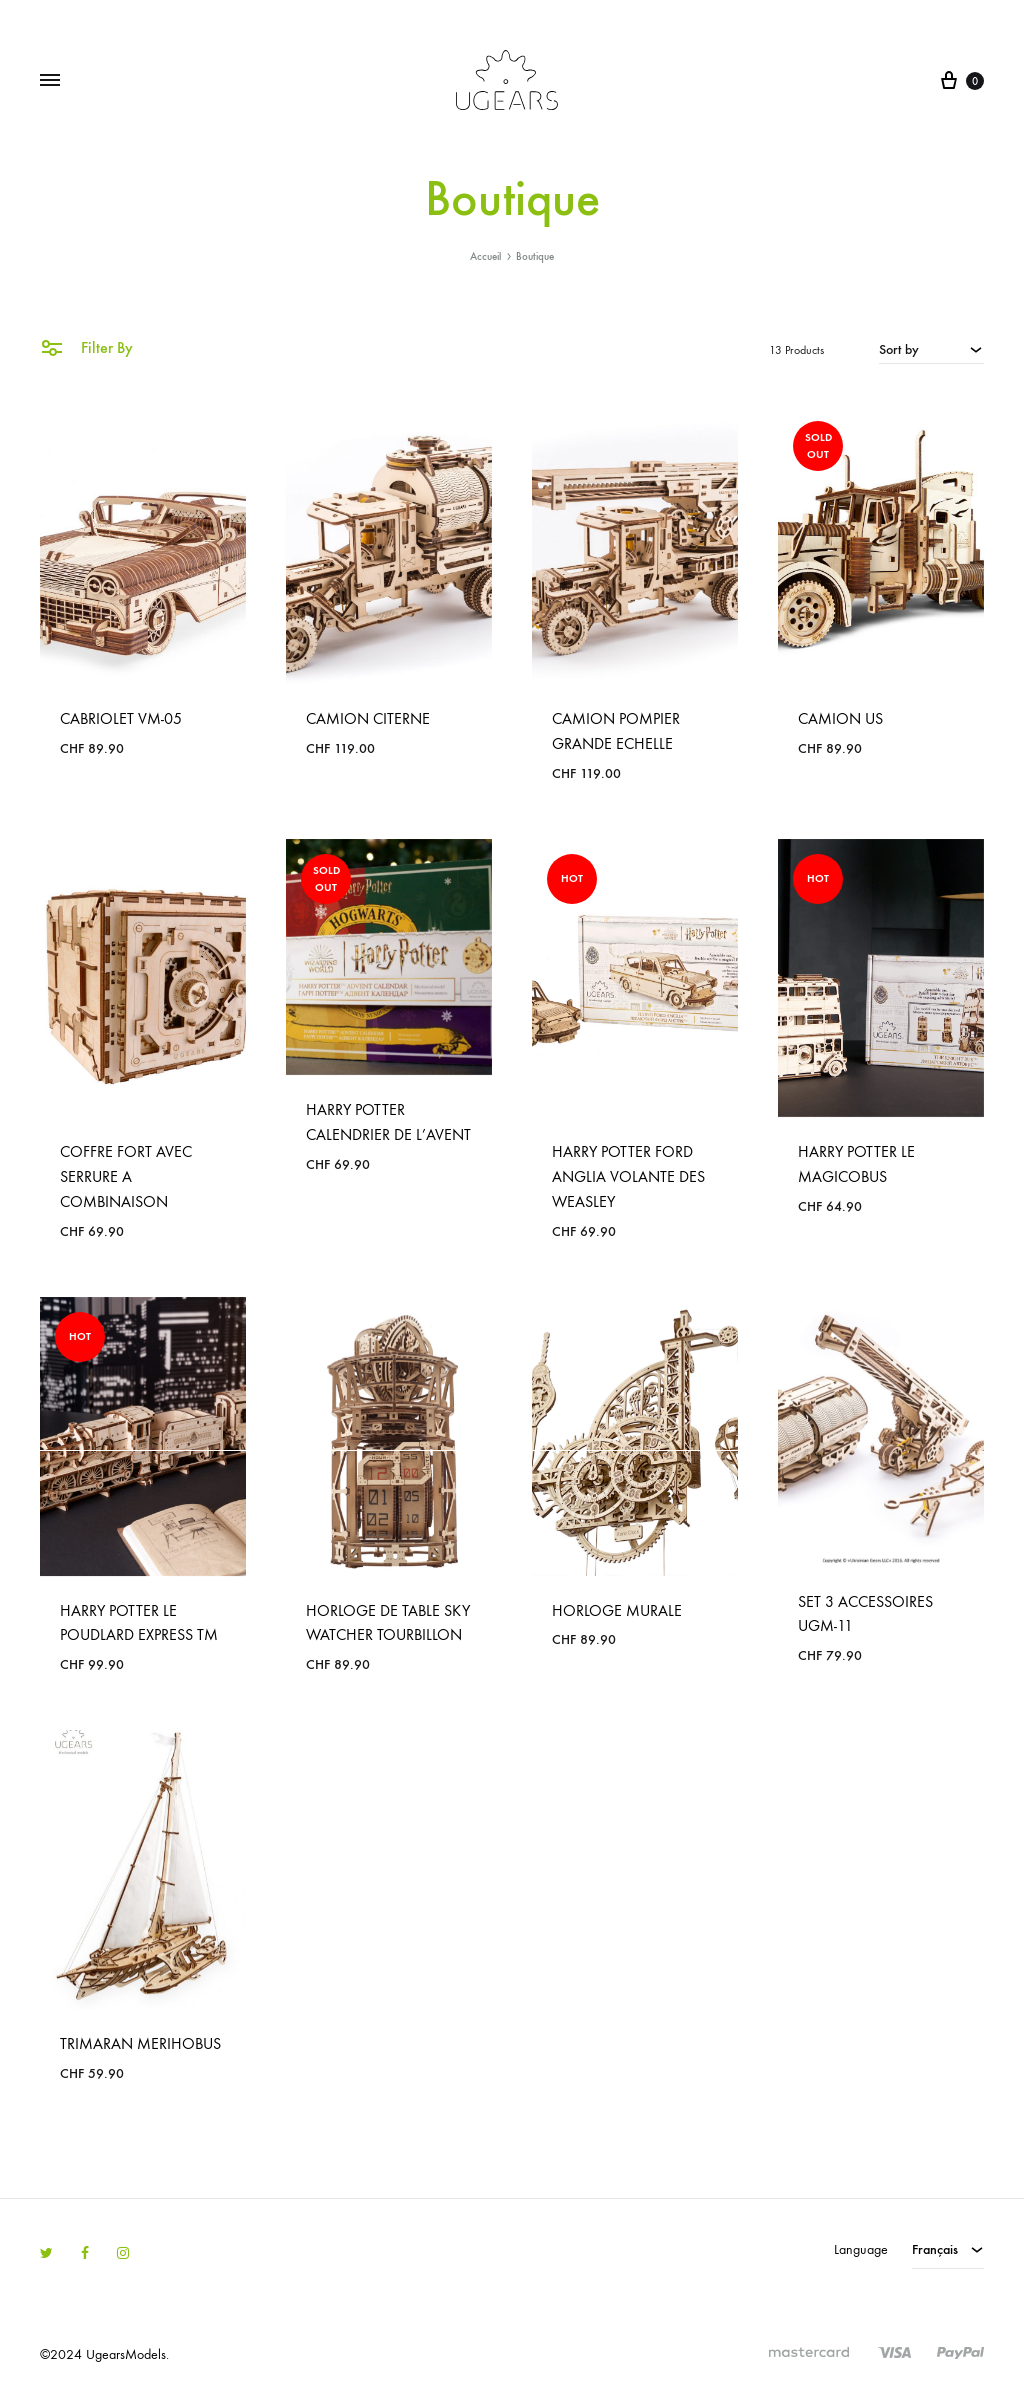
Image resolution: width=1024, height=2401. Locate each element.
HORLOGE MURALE (617, 1610)
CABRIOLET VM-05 (121, 718)
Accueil (485, 256)
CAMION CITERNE (368, 718)
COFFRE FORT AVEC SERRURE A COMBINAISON (126, 1176)
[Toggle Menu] (50, 81)
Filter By (86, 346)
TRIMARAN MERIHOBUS (140, 2043)
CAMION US (840, 718)
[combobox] (931, 349)
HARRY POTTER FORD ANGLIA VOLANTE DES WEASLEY (628, 1176)
